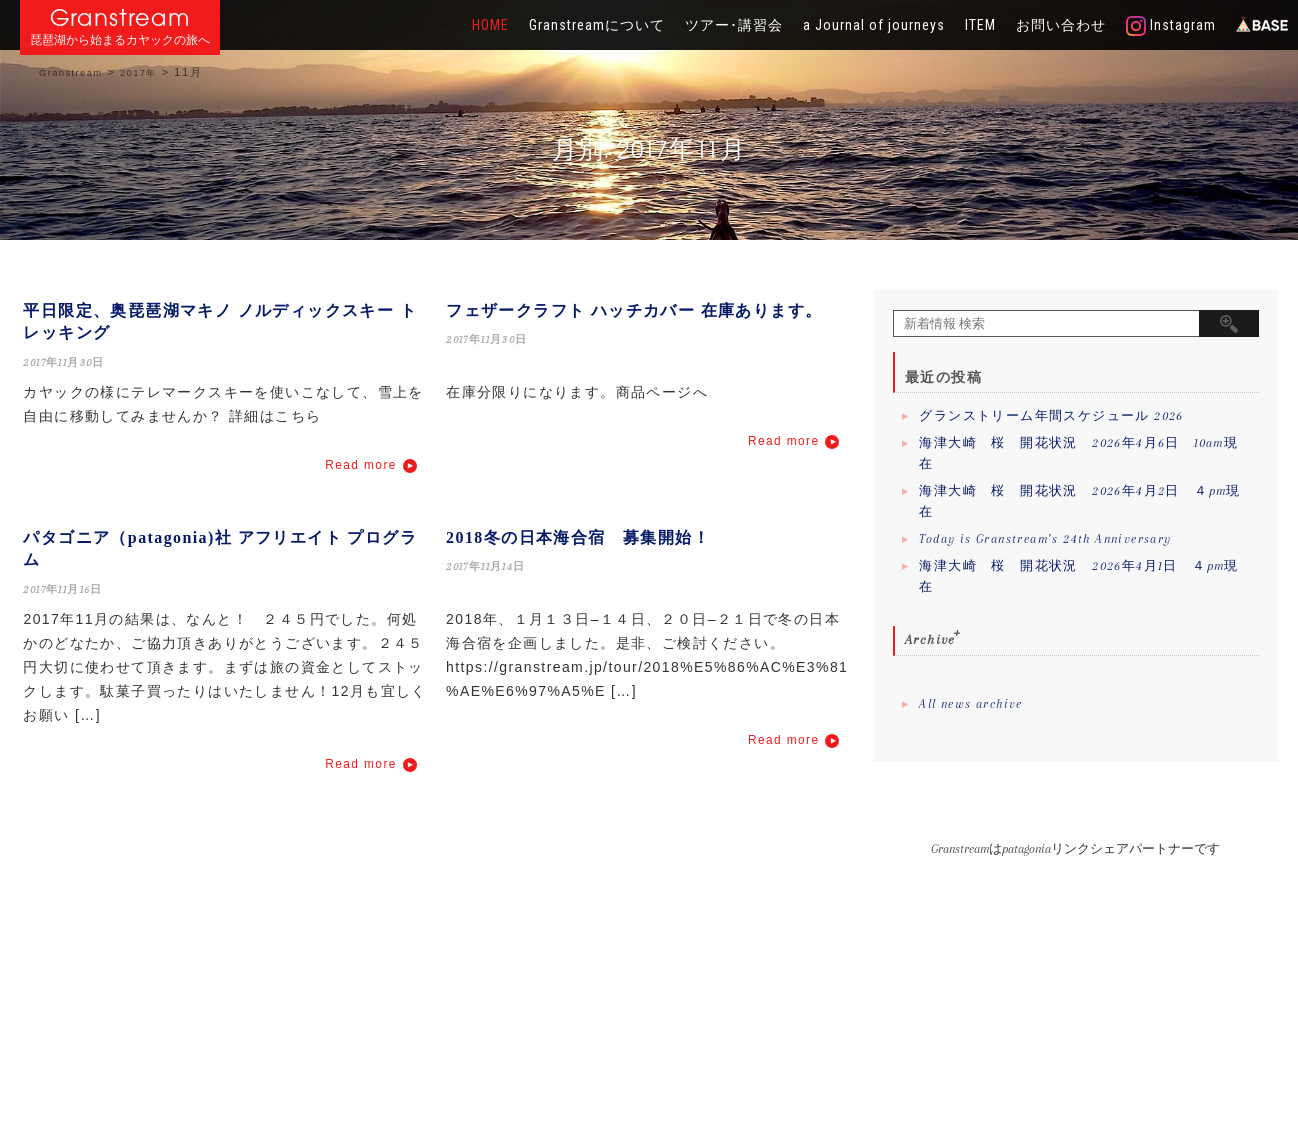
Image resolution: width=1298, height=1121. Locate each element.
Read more (360, 465)
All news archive (970, 704)
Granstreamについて (597, 25)
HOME (490, 25)
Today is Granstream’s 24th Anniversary (1045, 539)
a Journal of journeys (874, 25)
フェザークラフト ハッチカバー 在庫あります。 (634, 310)
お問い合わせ (1061, 25)
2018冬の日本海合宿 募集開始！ (578, 537)
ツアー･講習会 (734, 25)
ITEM (980, 25)
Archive (930, 639)
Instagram (1171, 26)
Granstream (120, 17)
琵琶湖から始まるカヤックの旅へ (120, 40)
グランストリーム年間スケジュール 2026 (1051, 416)
